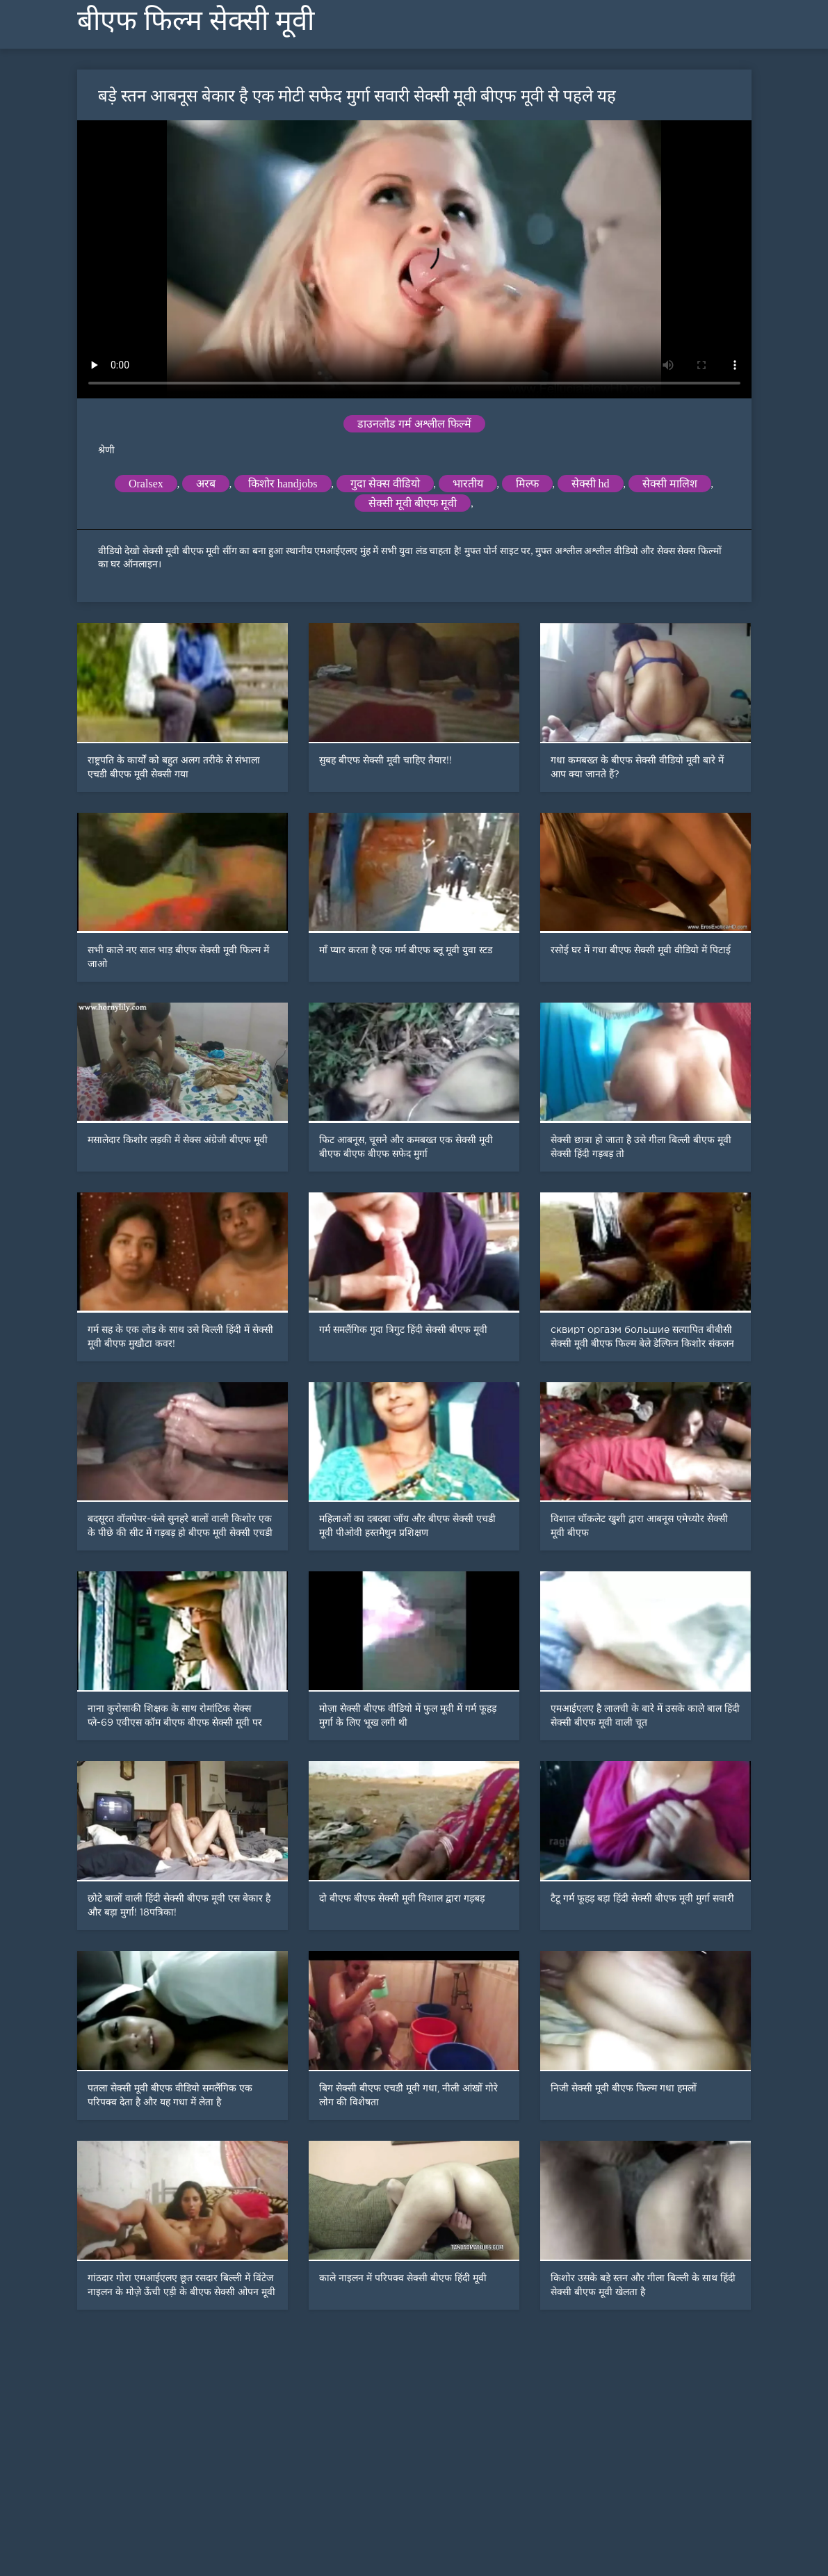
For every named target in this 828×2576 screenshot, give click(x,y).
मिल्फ (527, 483)
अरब (206, 483)
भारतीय (468, 483)
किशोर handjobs (283, 483)
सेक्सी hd (590, 483)
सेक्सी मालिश (669, 483)
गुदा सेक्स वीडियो (385, 483)
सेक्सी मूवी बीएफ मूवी (412, 503)
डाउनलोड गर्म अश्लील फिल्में (414, 424)
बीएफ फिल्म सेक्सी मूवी (195, 20)
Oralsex (146, 483)
